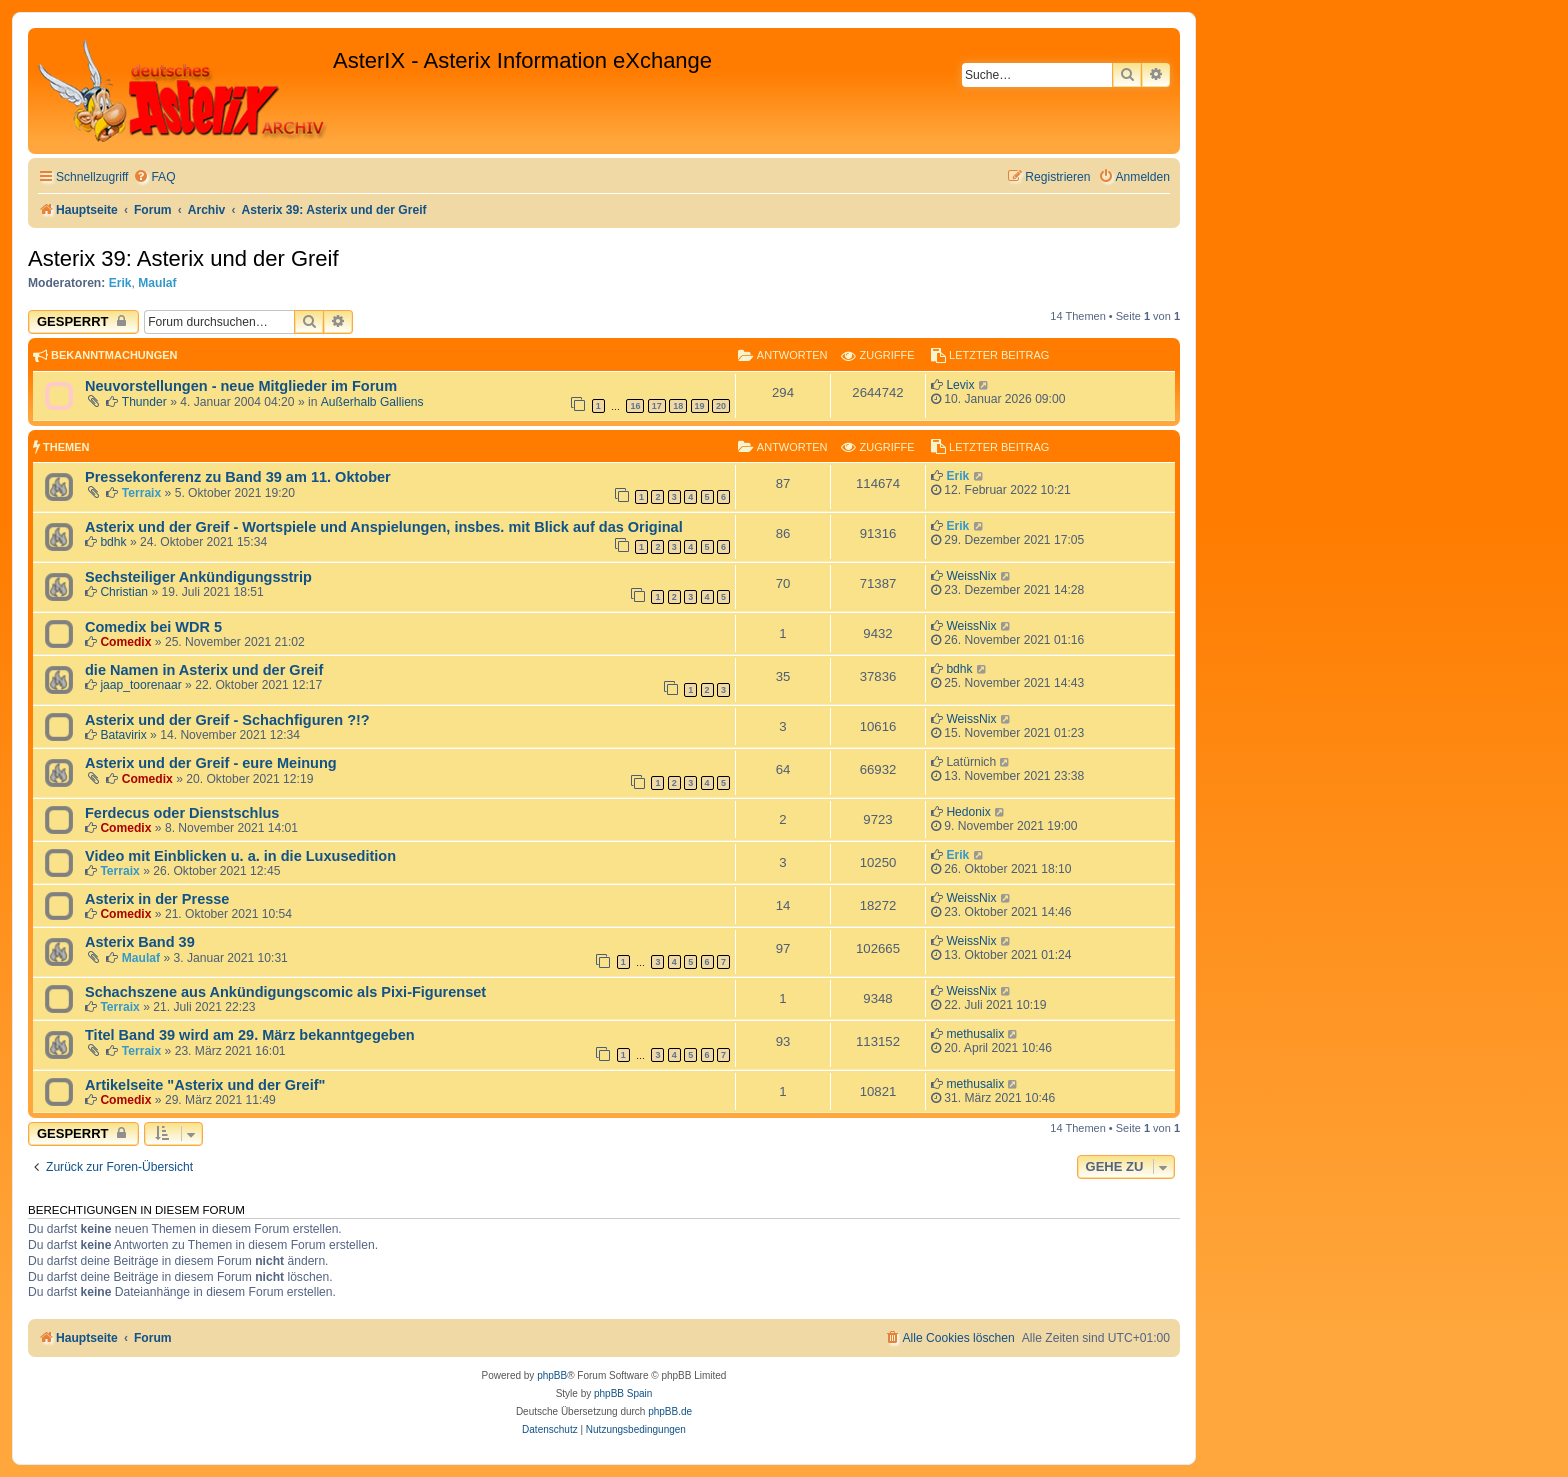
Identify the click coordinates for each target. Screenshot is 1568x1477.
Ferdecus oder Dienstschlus (182, 813)
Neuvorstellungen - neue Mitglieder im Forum (241, 386)
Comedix (125, 642)
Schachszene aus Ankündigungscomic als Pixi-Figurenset (285, 992)
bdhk (113, 542)
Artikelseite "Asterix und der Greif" (205, 1085)
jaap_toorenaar (140, 685)
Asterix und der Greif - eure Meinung (211, 763)
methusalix (975, 1034)
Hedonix (968, 812)
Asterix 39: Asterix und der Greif (183, 258)
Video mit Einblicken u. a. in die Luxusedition (240, 856)
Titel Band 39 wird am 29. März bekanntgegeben (250, 1035)
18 (678, 406)
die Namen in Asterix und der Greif (204, 670)
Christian (124, 592)
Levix (960, 385)
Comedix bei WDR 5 (153, 627)
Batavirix (123, 735)
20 (721, 406)
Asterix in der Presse (157, 899)
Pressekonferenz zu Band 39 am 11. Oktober (238, 477)
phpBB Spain (623, 1393)
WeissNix (971, 576)
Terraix (141, 493)
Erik (120, 283)
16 (635, 406)
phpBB (552, 1375)
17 (657, 406)
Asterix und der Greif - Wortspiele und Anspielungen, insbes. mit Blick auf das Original (384, 527)
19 (700, 406)
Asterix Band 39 (140, 942)
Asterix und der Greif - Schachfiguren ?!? (227, 720)
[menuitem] (154, 177)
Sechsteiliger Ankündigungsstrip (198, 577)
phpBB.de (670, 1411)
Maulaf (157, 283)
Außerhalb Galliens (372, 402)
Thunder (144, 402)
